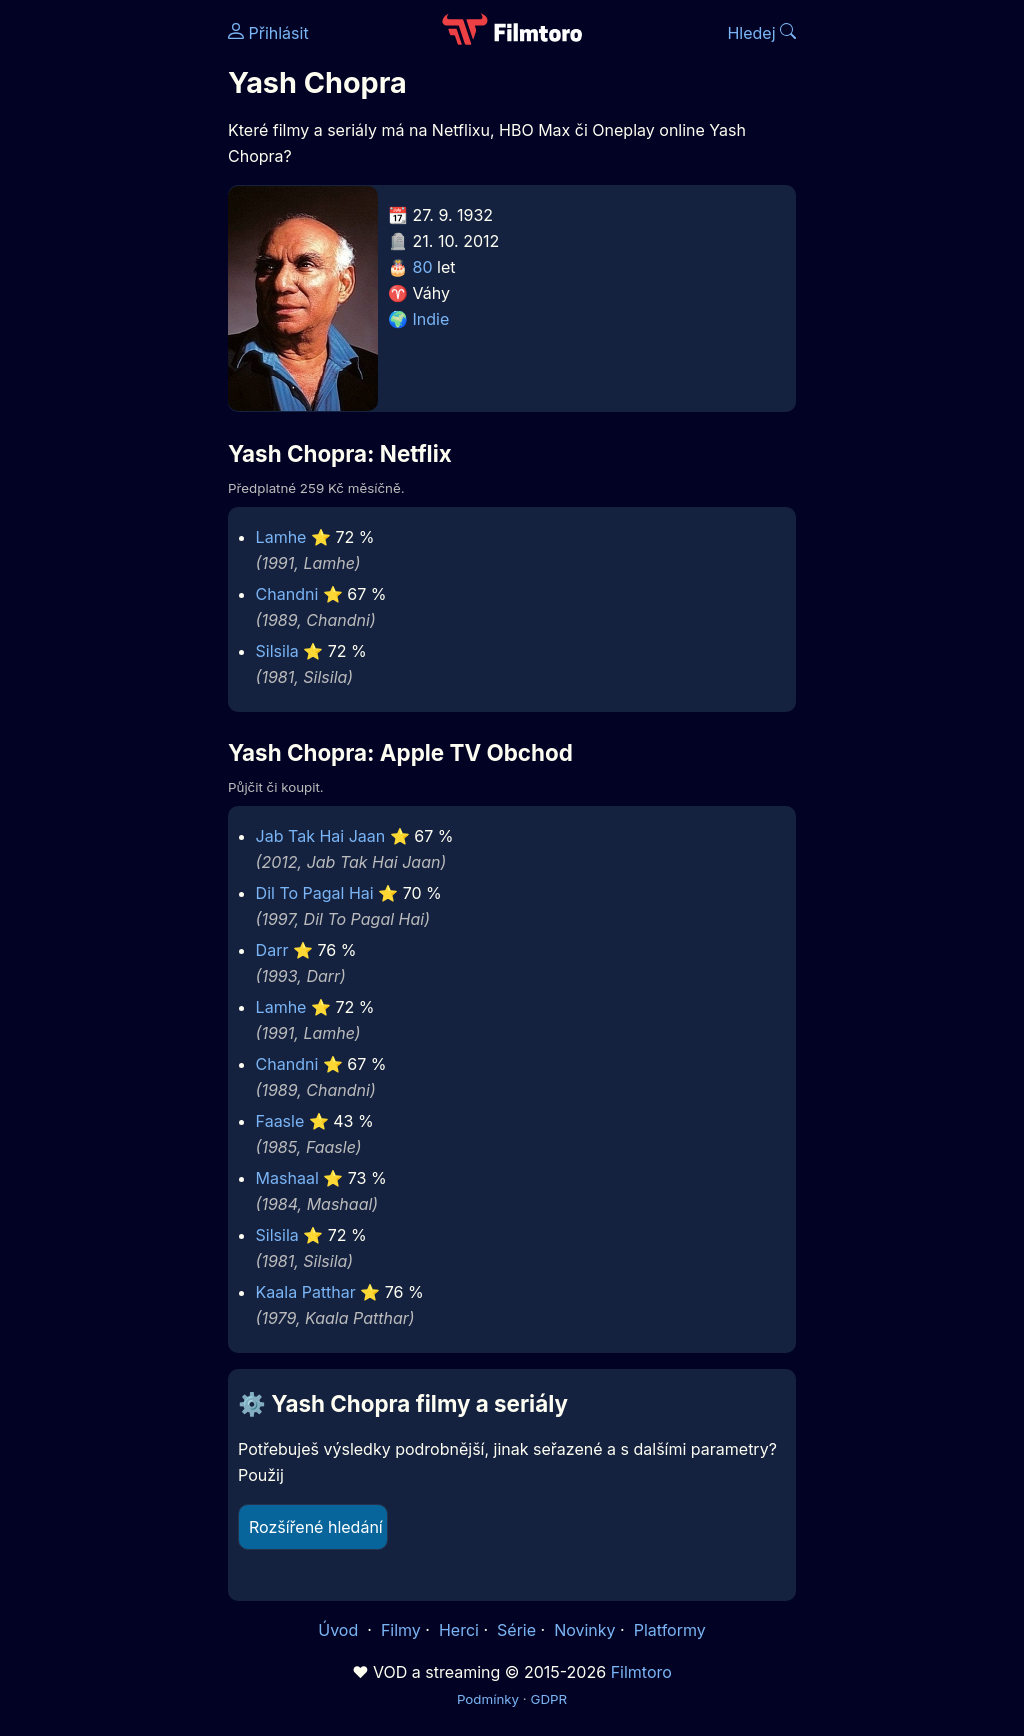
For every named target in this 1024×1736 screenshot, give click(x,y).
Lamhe (281, 537)
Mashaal (287, 1178)
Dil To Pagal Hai (315, 893)
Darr (272, 950)
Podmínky (488, 1699)
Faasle (280, 1121)
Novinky (584, 1630)
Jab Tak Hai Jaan (321, 836)
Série (516, 1630)
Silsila (277, 651)
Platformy (670, 1630)
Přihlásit (268, 33)
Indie (431, 319)
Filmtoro (641, 1672)
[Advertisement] (108, 308)
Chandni (287, 594)
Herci (459, 1630)
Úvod (340, 1630)
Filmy (401, 1630)
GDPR (548, 1699)
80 (423, 267)
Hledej (761, 33)
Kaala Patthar (306, 1292)
